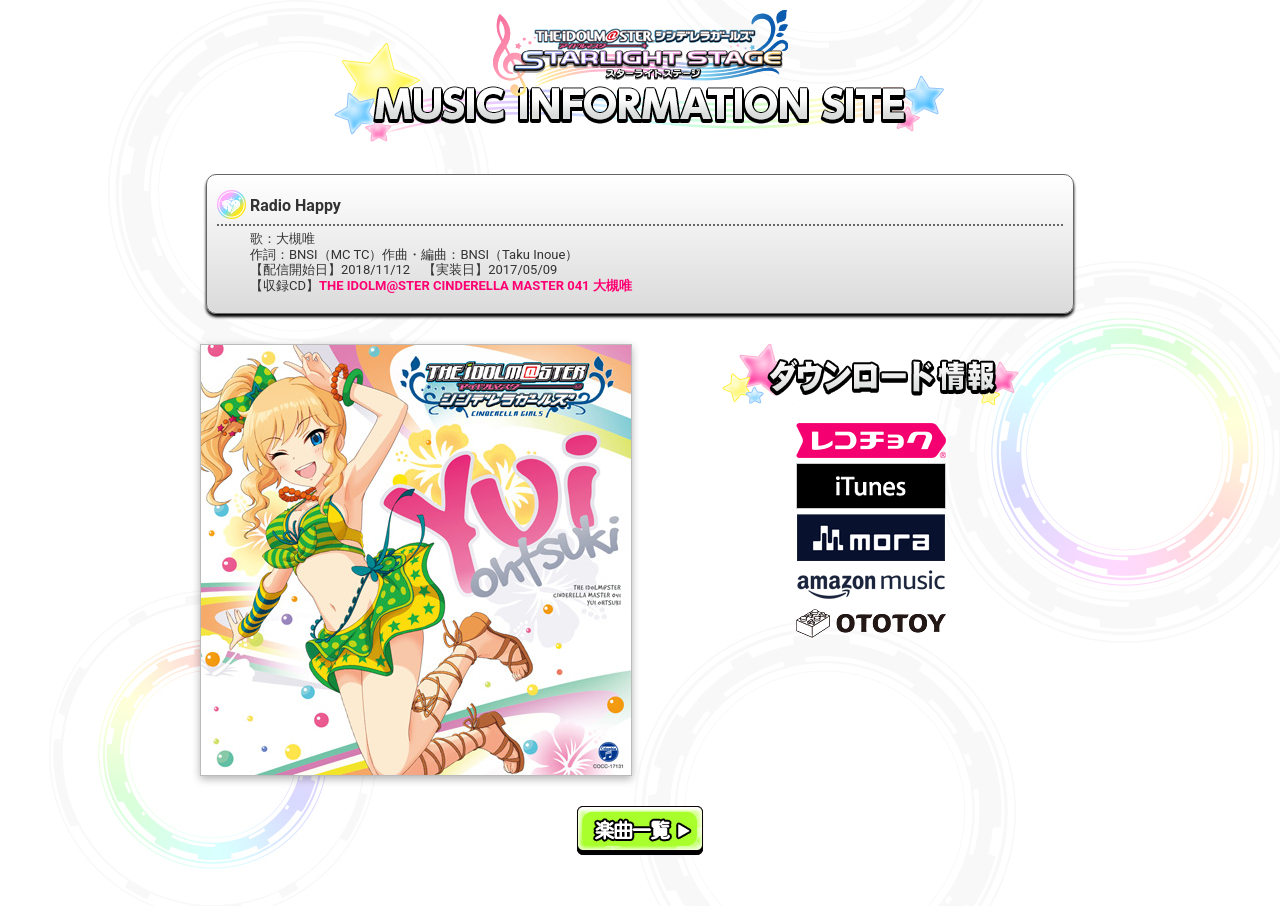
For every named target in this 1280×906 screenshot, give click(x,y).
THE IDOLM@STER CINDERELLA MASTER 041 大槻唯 (475, 285)
